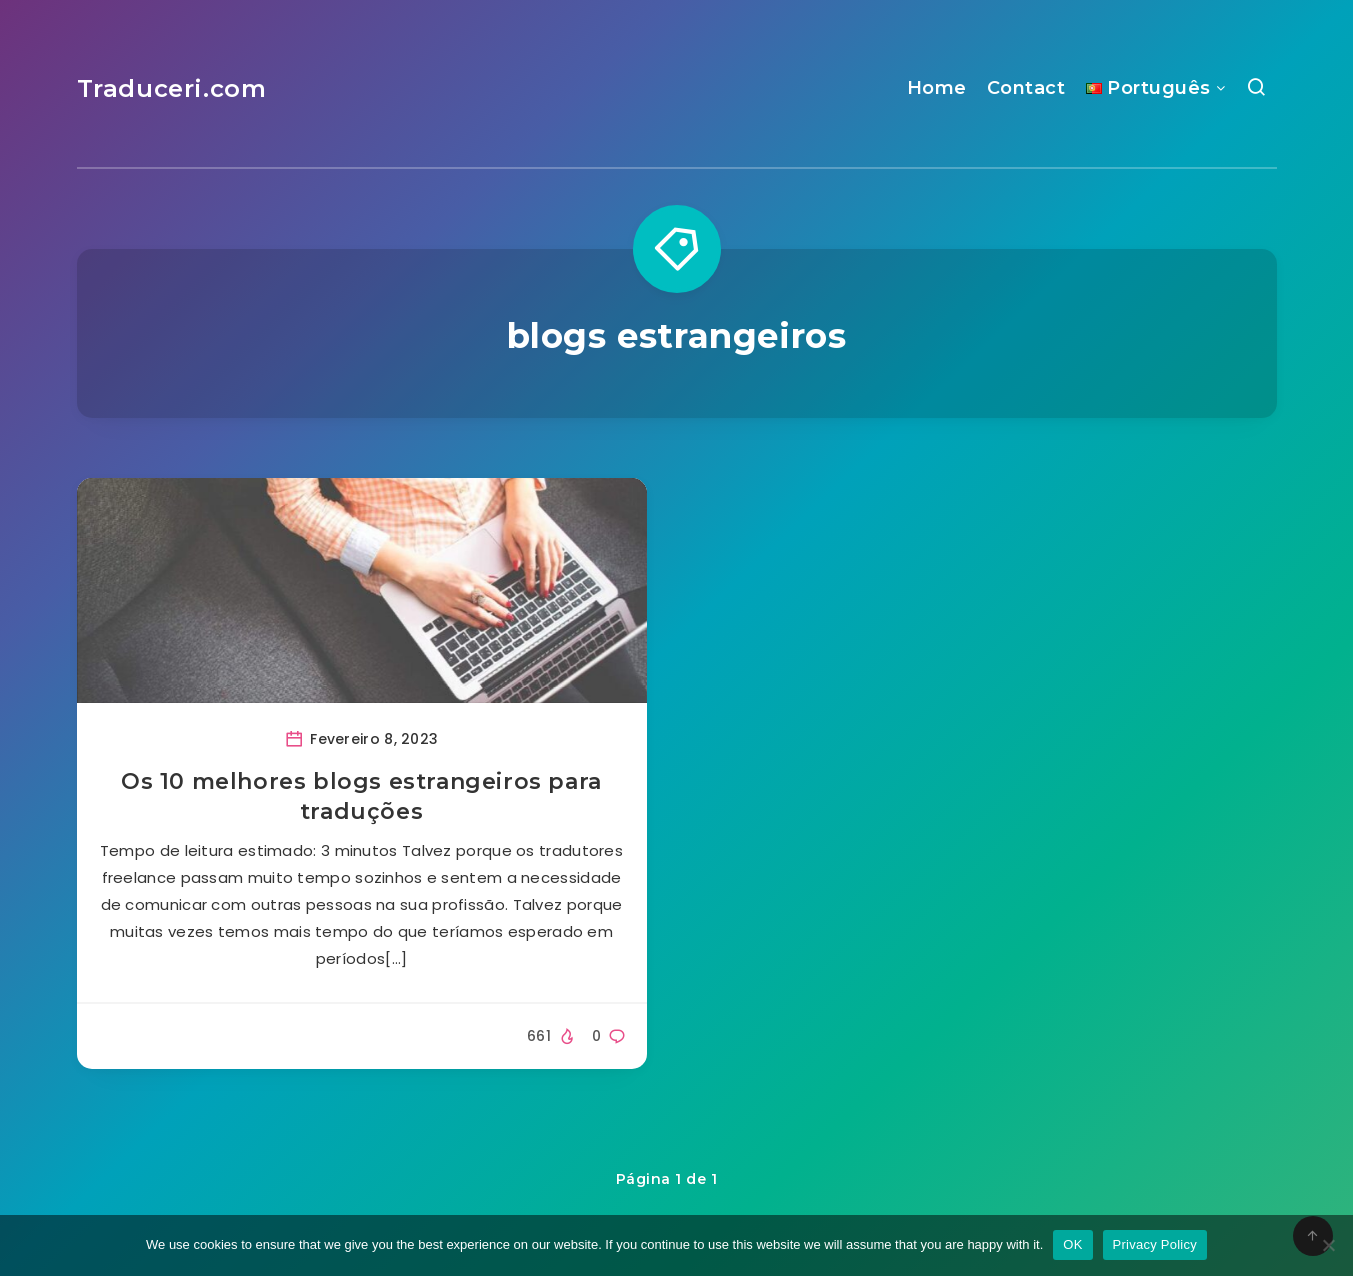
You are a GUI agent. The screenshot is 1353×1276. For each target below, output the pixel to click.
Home (937, 88)
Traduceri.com (172, 88)
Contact (1026, 88)
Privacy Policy (1155, 1244)
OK (1072, 1244)
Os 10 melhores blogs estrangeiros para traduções (361, 796)
